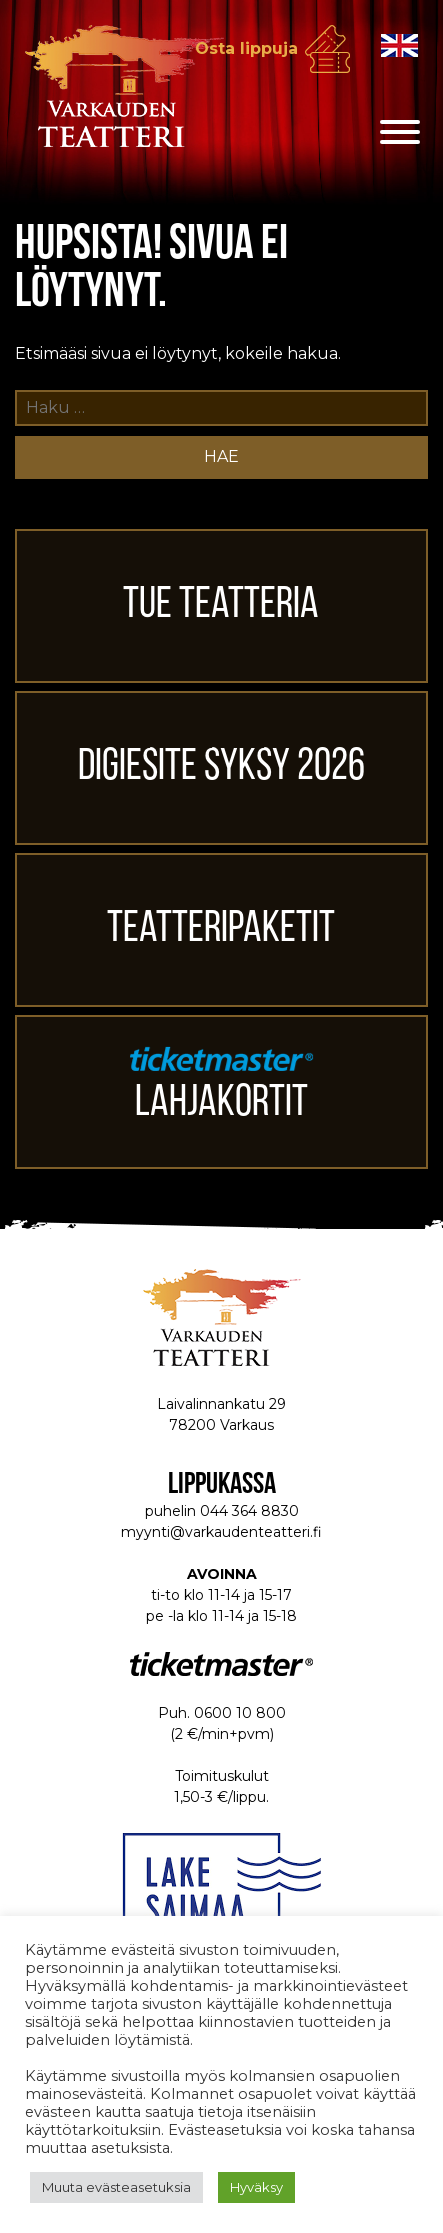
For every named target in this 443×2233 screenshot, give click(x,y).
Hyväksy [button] (256, 2187)
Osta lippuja (246, 48)
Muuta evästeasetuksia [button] (116, 2187)
